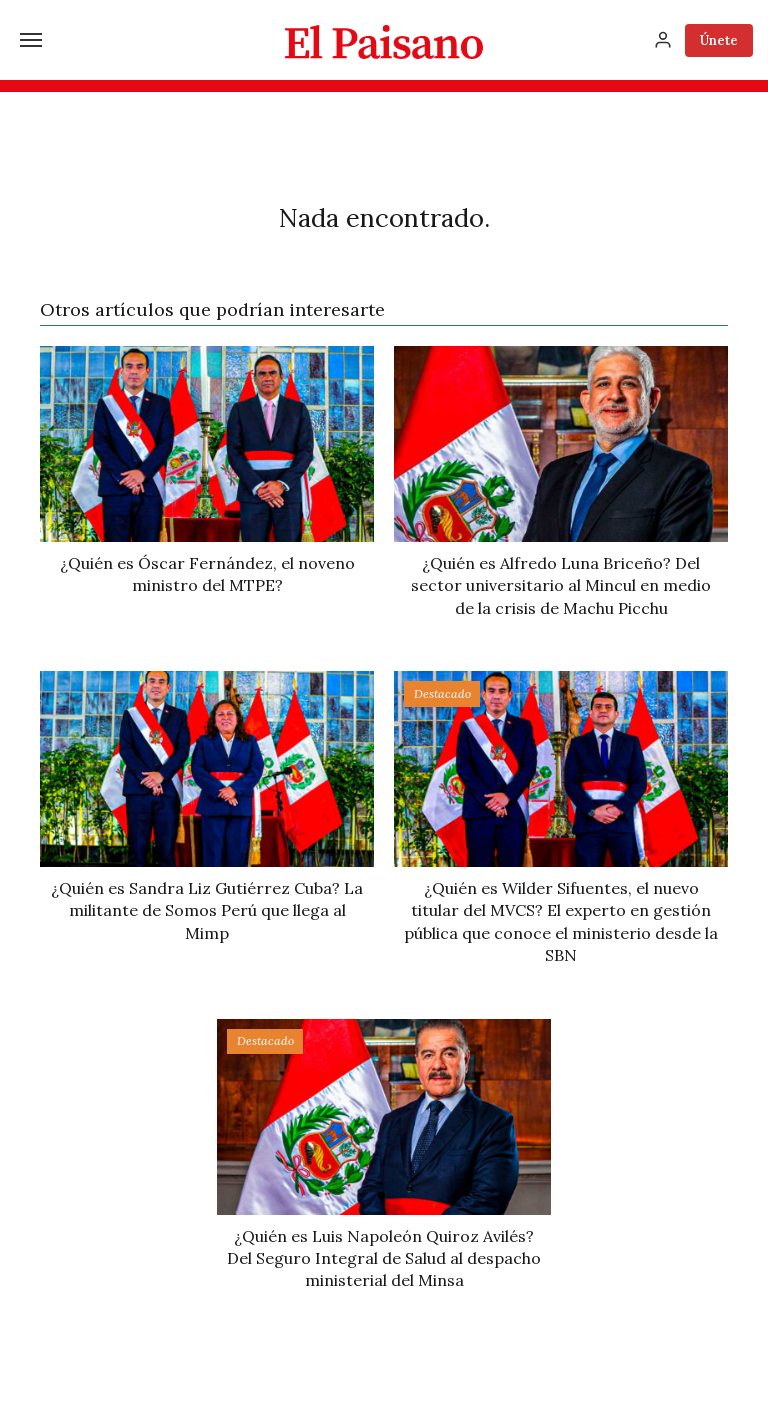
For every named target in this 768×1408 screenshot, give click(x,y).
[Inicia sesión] (663, 40)
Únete (719, 40)
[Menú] (31, 40)
